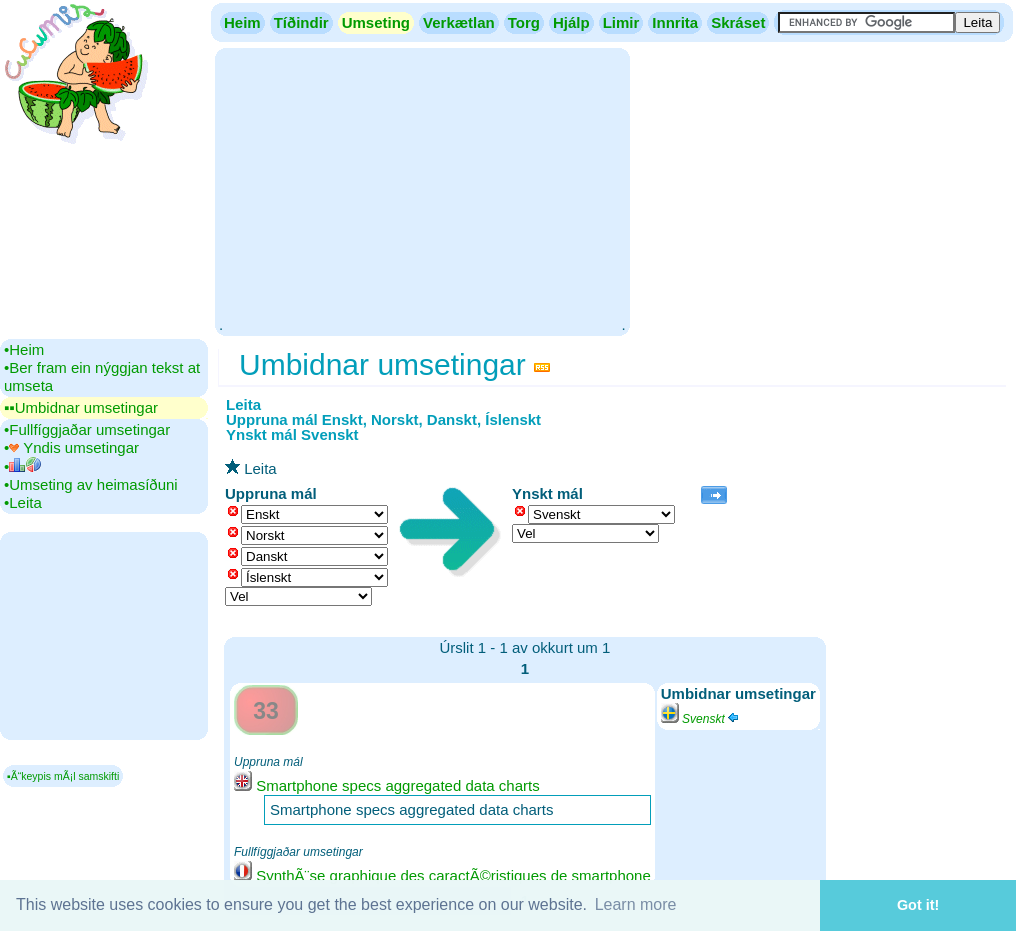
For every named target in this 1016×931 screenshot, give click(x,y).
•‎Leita (23, 502)
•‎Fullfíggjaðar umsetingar (87, 429)
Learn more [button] (636, 904)
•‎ (22, 466)
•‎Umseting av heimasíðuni (91, 484)
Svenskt (701, 719)
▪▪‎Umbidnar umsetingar (81, 407)
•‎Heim (24, 349)
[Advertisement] (422, 190)
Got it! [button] (918, 905)
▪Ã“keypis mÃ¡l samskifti (63, 776)
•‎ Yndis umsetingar (71, 447)
